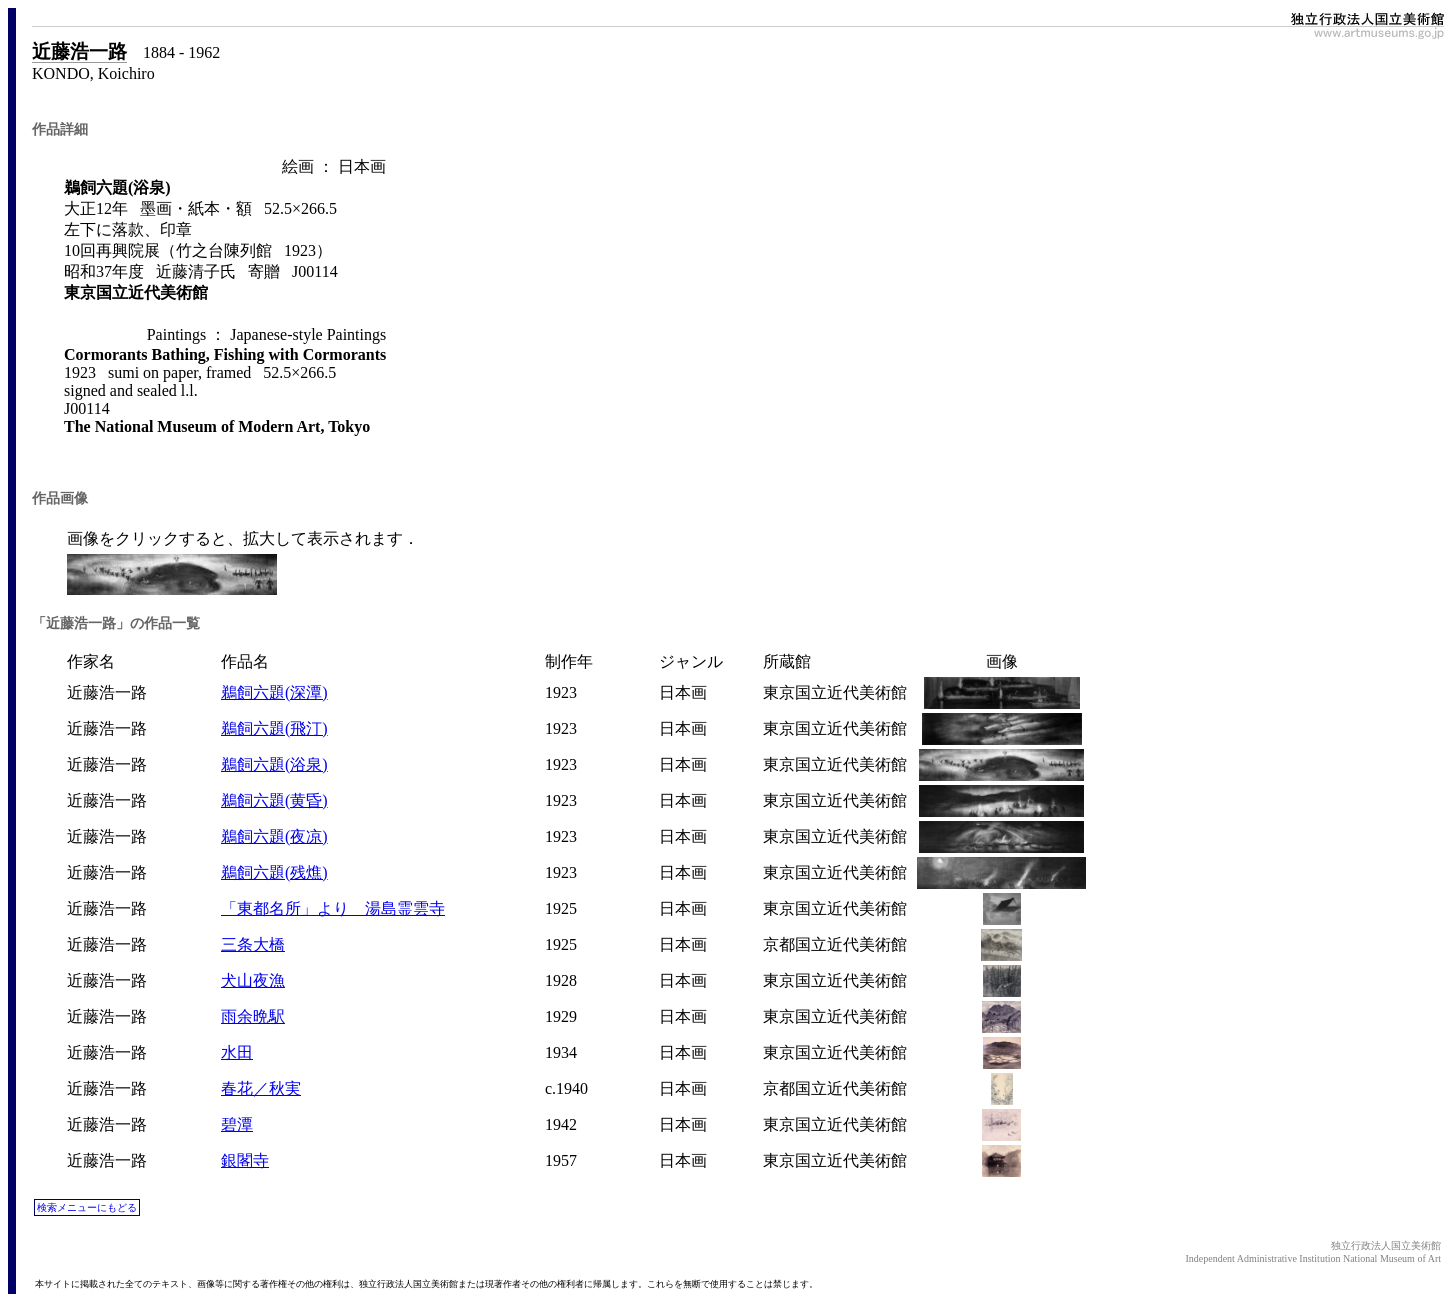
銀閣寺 (245, 1160)
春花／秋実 (261, 1088)
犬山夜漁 (253, 980)
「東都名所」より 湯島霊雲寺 (333, 908)
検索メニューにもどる (87, 1207)
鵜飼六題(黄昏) (274, 800)
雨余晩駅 (253, 1016)
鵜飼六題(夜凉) (274, 836)
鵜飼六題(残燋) (274, 872)
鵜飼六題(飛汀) (274, 728)
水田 (237, 1052)
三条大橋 (253, 944)
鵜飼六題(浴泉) (274, 764)
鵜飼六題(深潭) (274, 692)
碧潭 (237, 1124)
